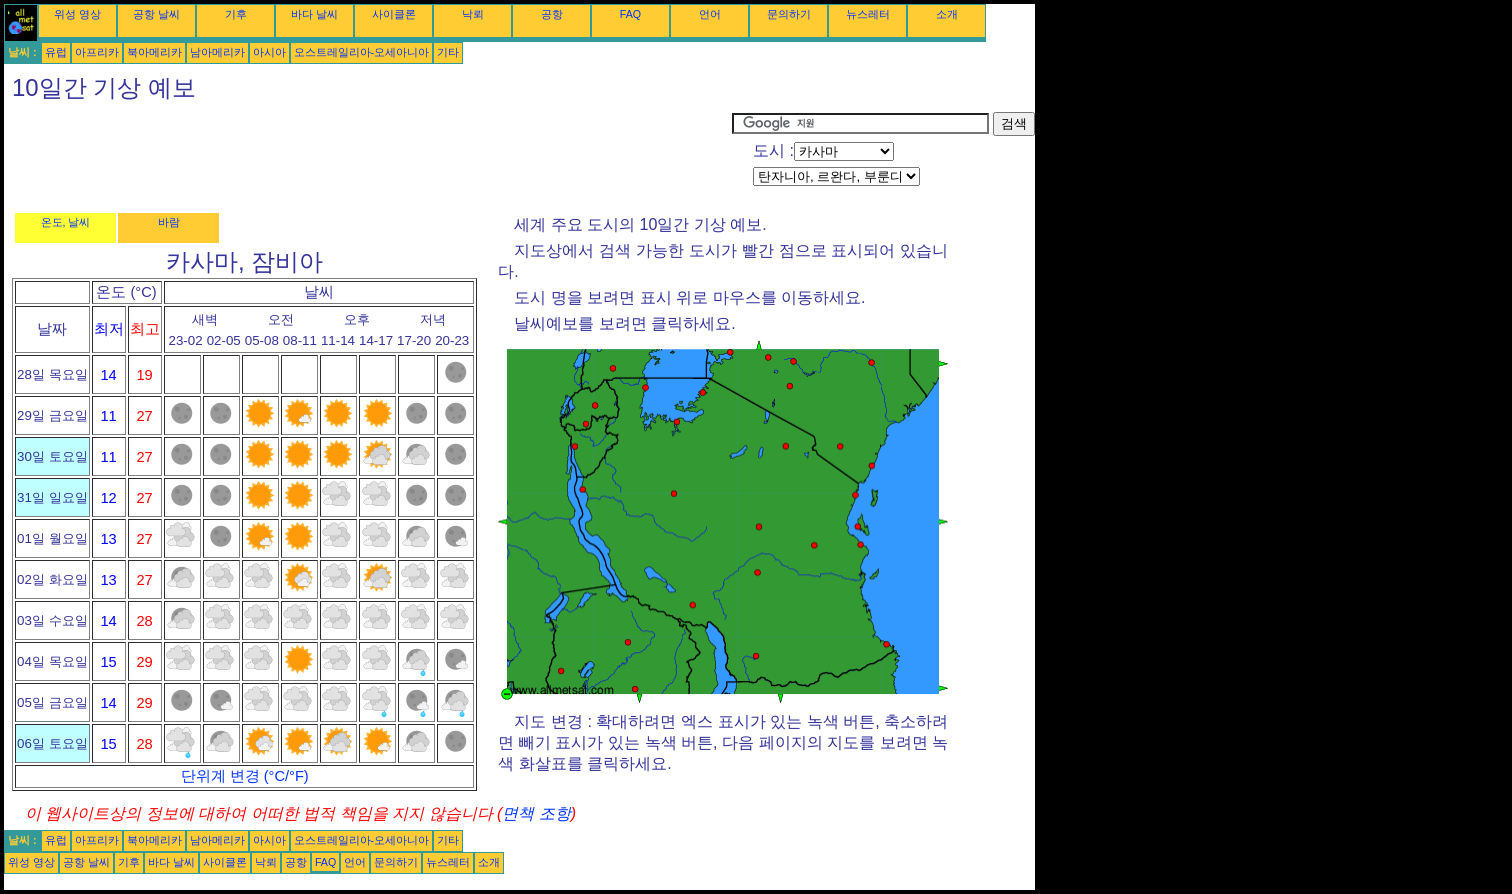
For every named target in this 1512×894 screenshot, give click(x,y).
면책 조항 (536, 813)
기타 (448, 52)
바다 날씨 (314, 14)
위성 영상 (77, 14)
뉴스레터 (868, 14)
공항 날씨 (156, 14)
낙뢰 (473, 14)
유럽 (56, 52)
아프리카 (97, 52)
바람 (169, 222)
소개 (947, 14)
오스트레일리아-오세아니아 (362, 52)
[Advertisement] (368, 157)
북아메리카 (154, 52)
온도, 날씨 (66, 222)
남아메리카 (217, 52)
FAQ (630, 14)
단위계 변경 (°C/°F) (245, 776)
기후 (236, 14)
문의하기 (789, 14)
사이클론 (394, 14)
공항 (552, 14)
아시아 (269, 52)
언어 (710, 14)
